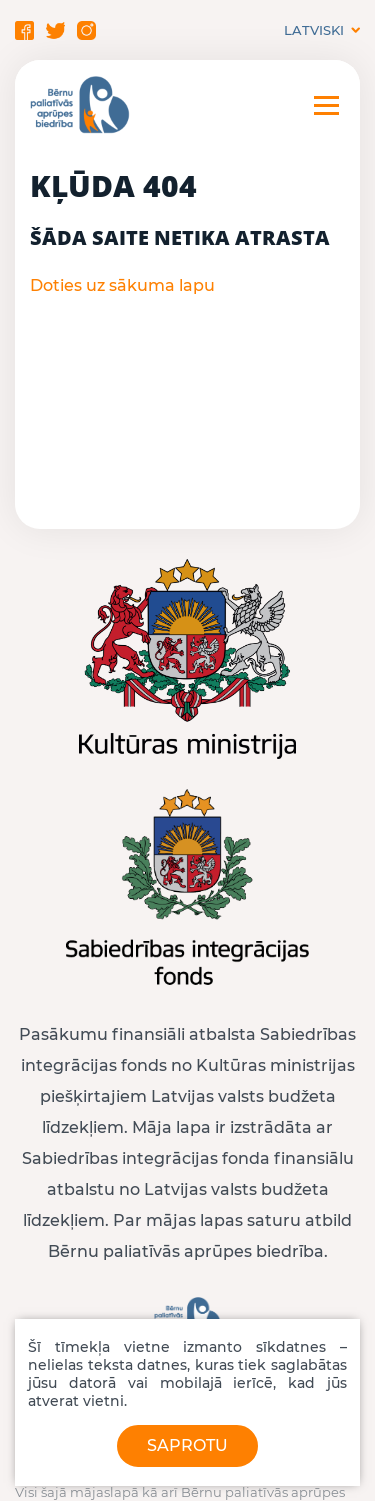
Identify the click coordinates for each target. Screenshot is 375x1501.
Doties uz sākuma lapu (122, 285)
